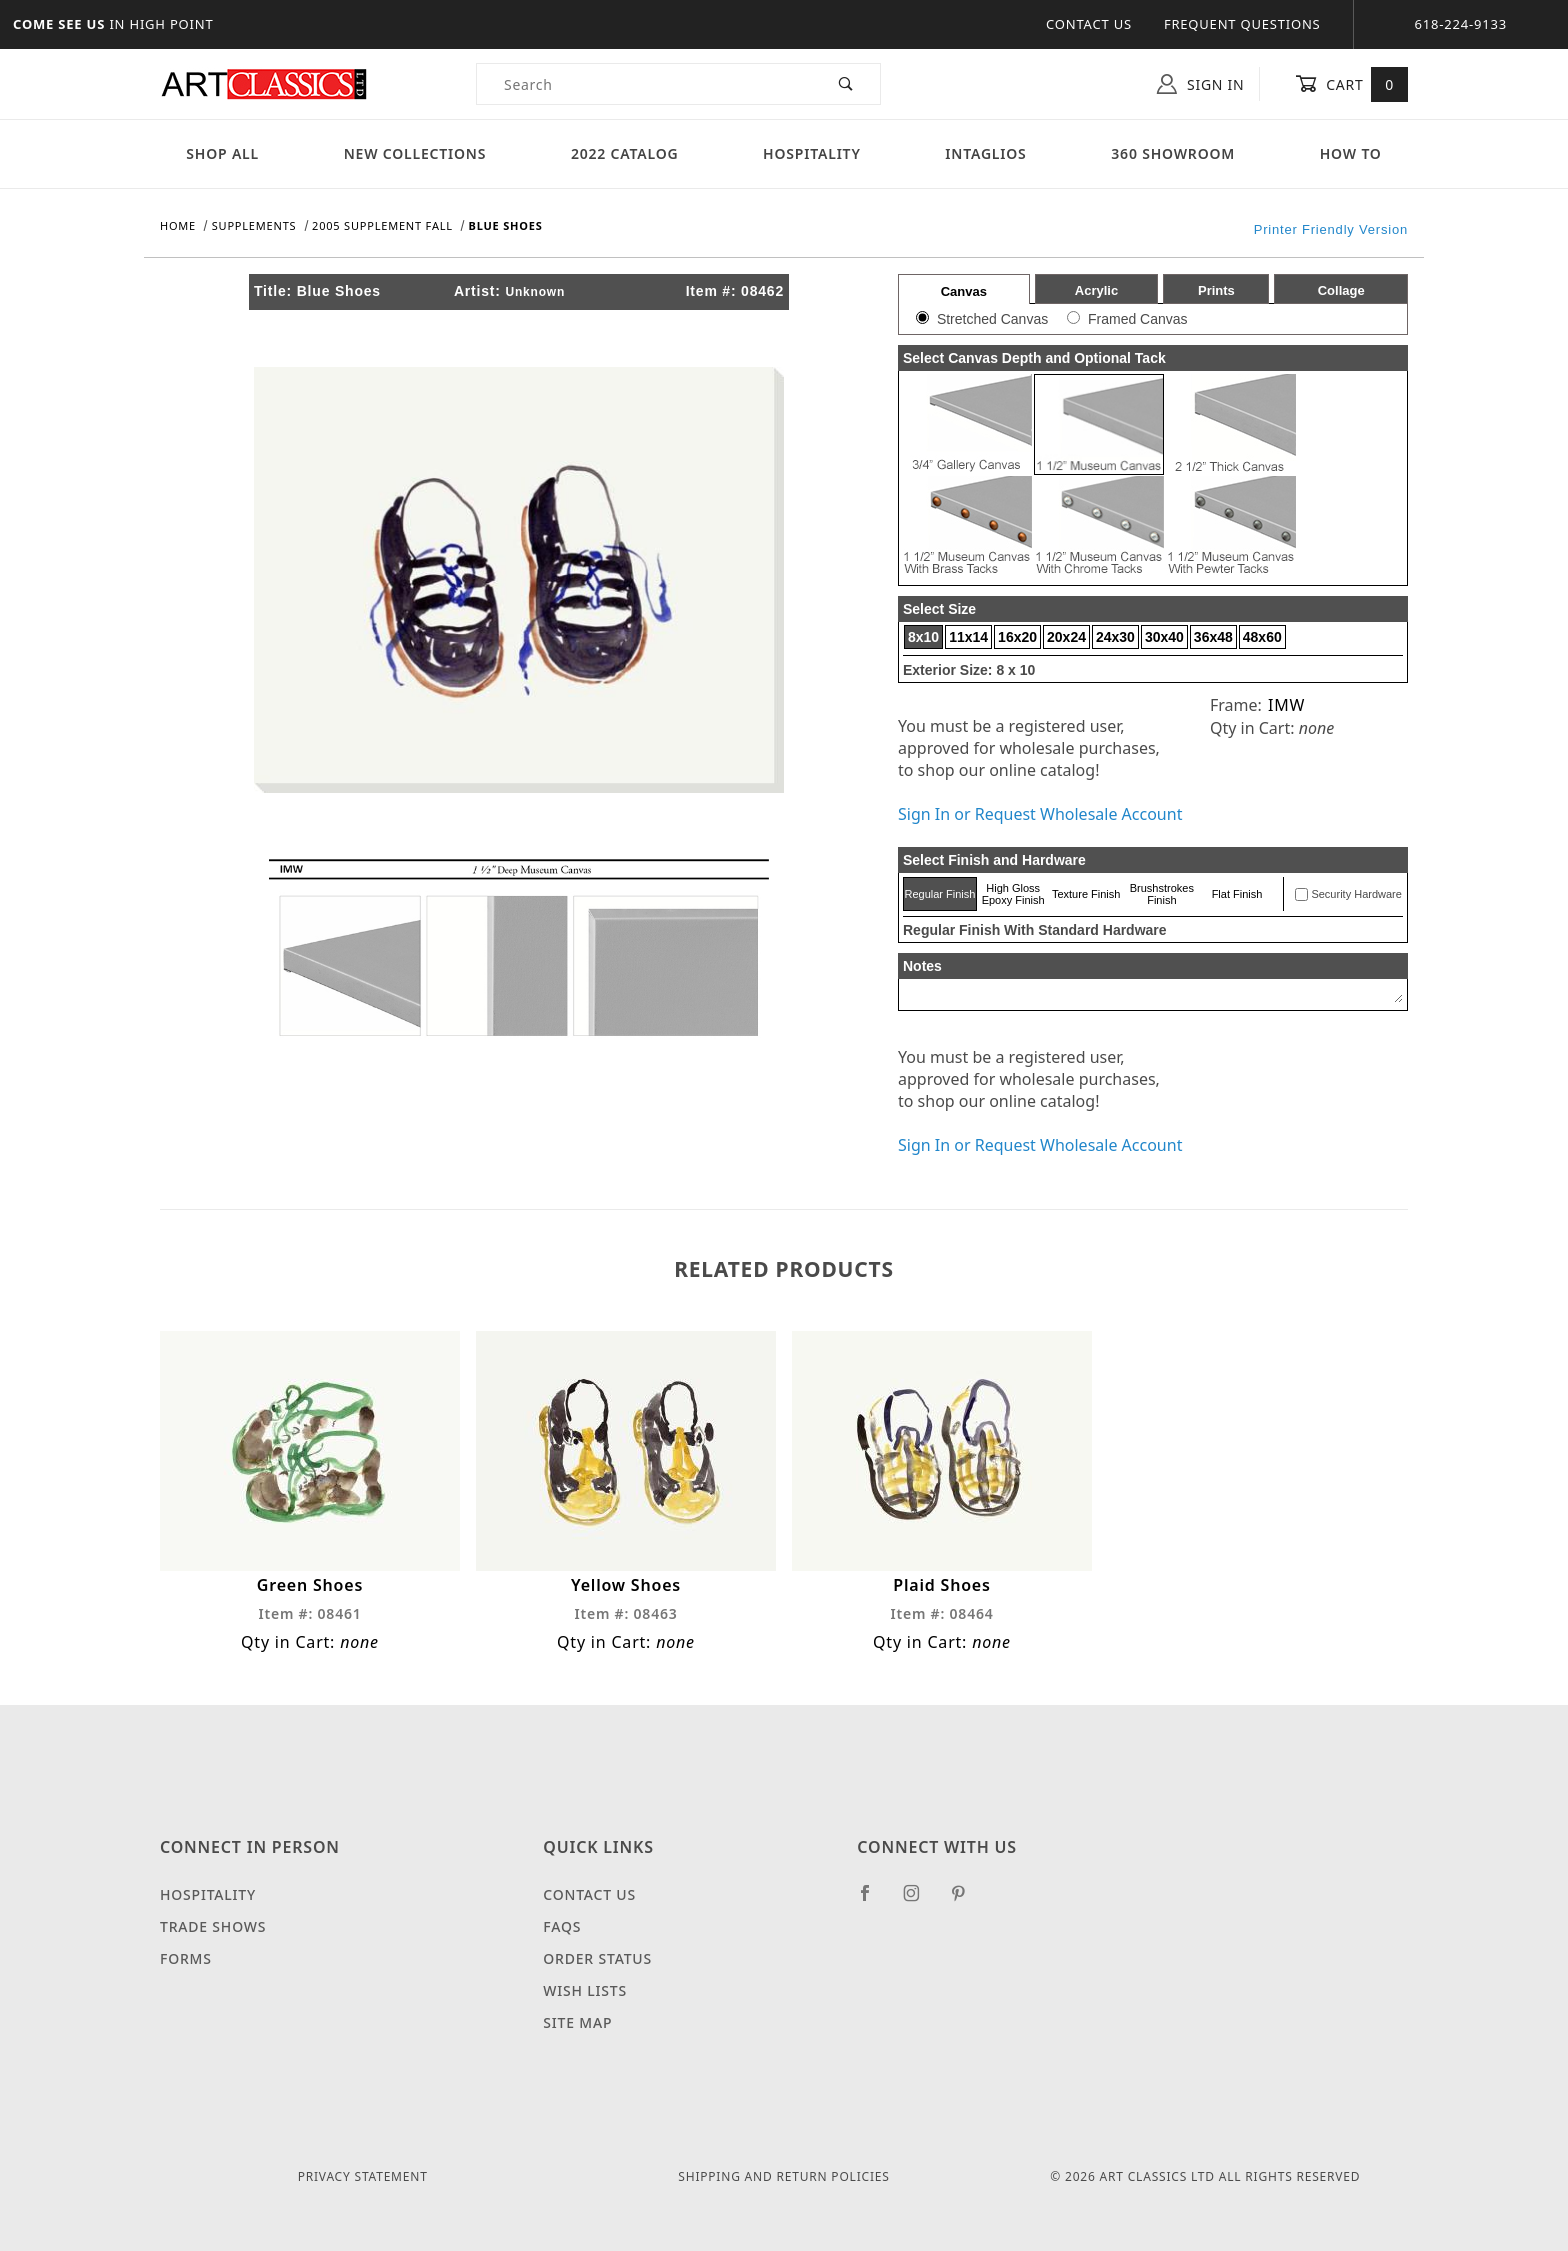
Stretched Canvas (992, 319)
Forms (186, 1958)
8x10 (923, 637)
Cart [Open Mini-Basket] (1351, 84)
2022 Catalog (625, 153)
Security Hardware (1356, 894)
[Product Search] (644, 84)
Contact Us (1089, 24)
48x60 (1262, 637)
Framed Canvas (1138, 319)
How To (1351, 153)
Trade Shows (213, 1926)
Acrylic (1096, 290)
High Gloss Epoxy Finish (1013, 894)
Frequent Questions (1242, 24)
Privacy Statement (363, 2176)
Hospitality (812, 153)
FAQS (562, 1926)
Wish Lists (585, 1990)
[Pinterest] (966, 1901)
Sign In (1200, 84)
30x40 (1164, 637)
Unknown (535, 292)
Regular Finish (939, 894)
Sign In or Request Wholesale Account (1040, 814)
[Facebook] (873, 1901)
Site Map (577, 2022)
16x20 (1017, 637)
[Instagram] (920, 1901)
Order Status (597, 1958)
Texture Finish (1086, 894)
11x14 (968, 637)
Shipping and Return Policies (783, 2176)
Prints (1216, 290)
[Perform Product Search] (846, 84)
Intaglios (985, 153)
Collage (1341, 290)
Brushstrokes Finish (1162, 894)
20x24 (1066, 637)
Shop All (222, 153)
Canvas (964, 291)
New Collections (415, 153)
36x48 (1213, 637)
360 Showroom (1173, 153)
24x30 (1115, 637)
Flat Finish (1237, 894)
